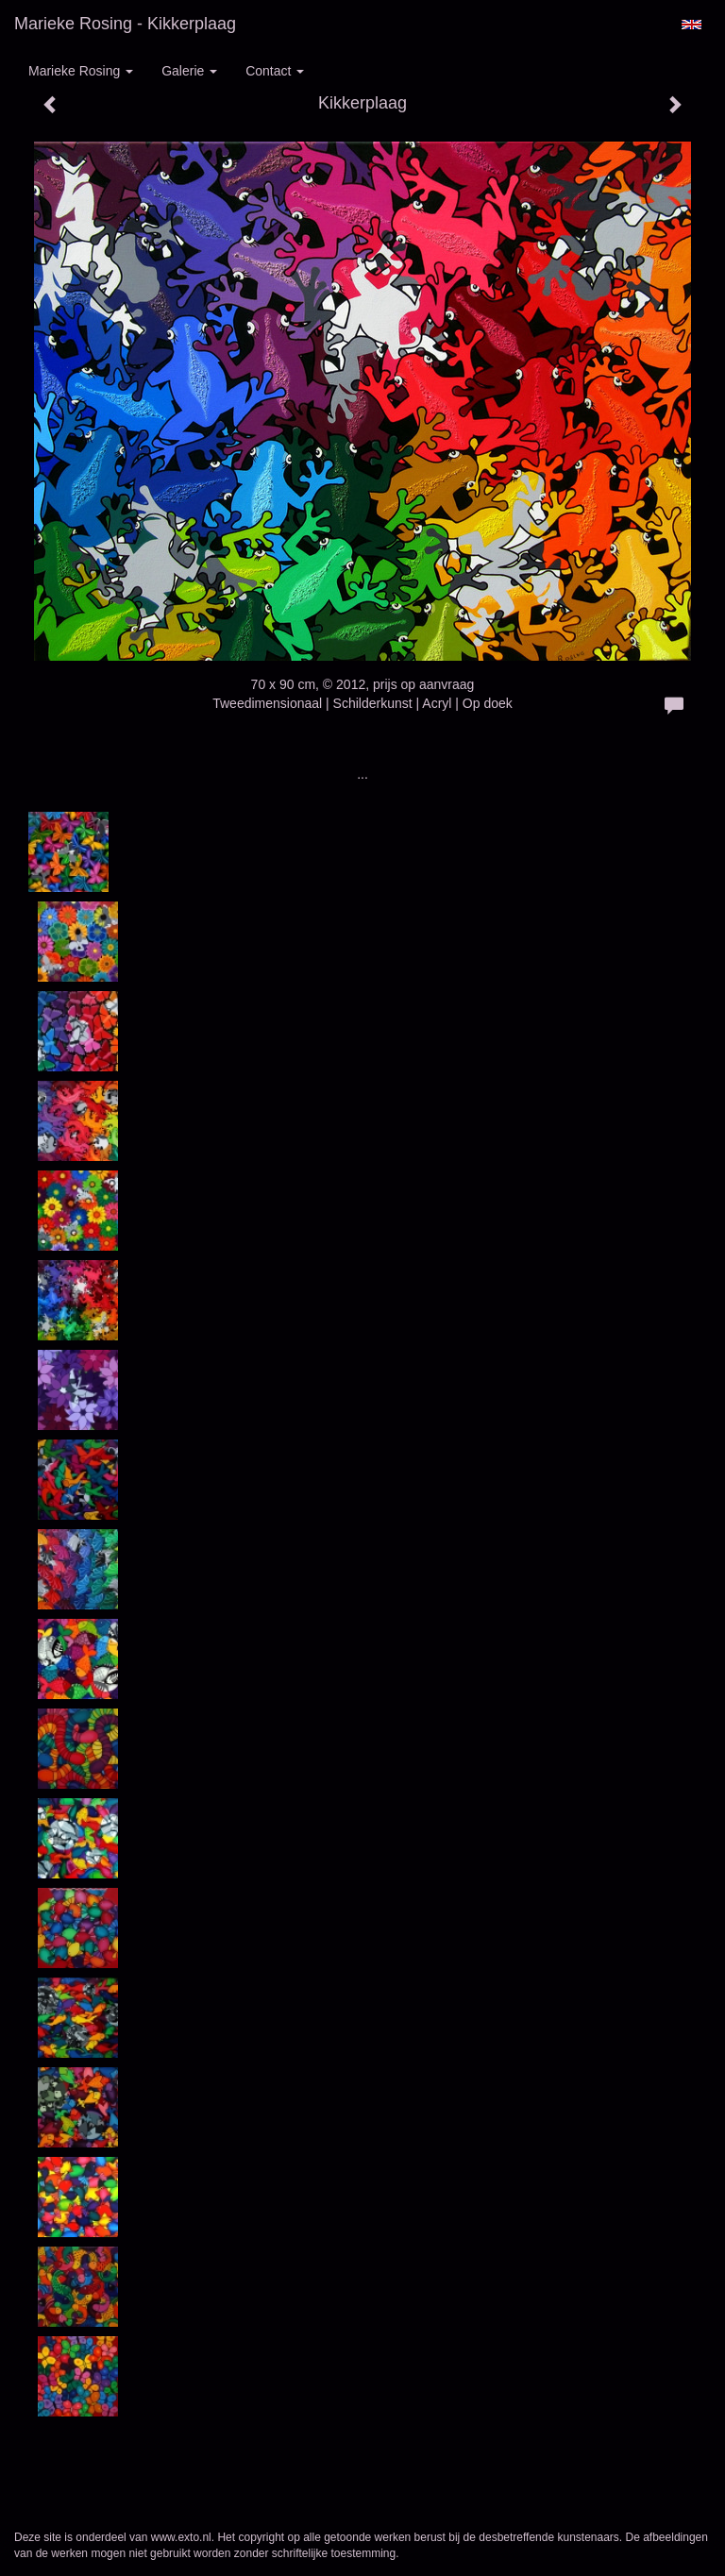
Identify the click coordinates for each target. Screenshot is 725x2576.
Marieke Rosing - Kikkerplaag (125, 23)
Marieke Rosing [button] (80, 70)
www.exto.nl (181, 2537)
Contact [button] (274, 70)
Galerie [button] (189, 70)
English (691, 24)
